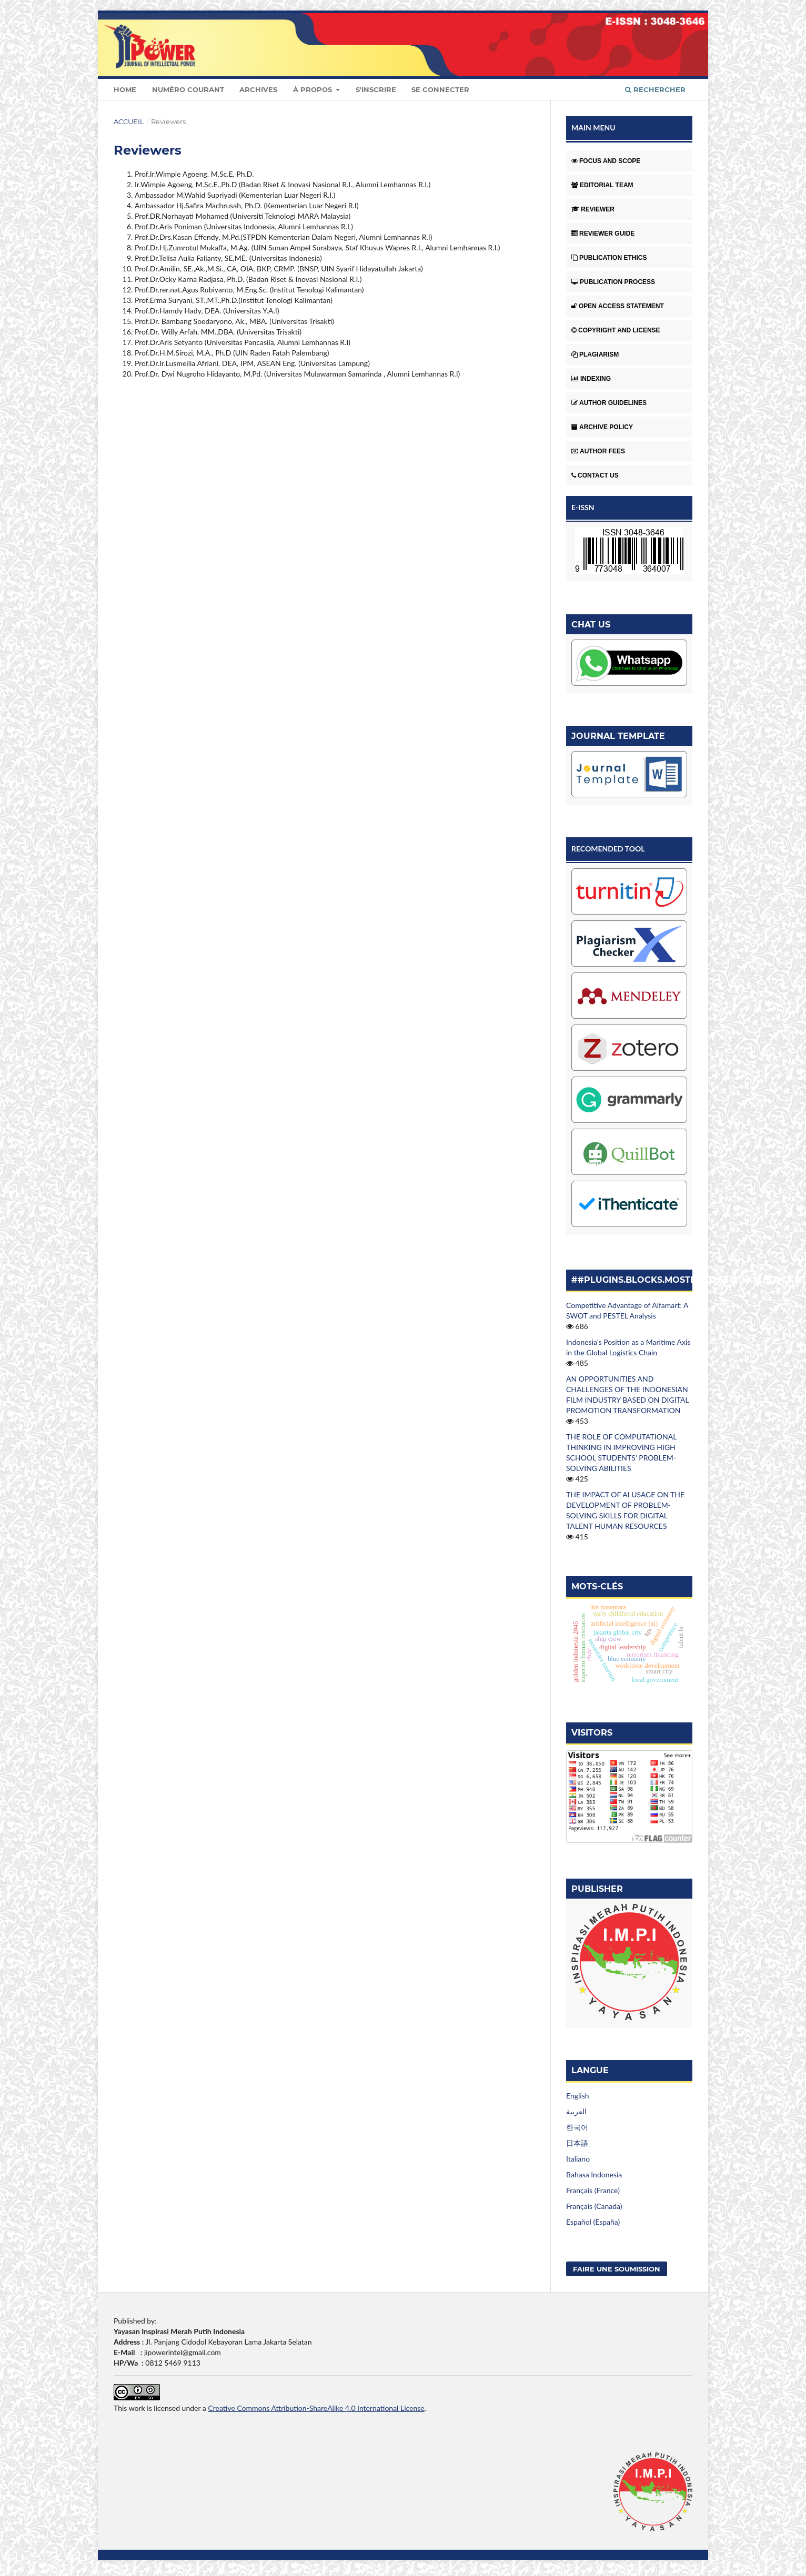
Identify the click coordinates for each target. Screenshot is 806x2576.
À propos (313, 89)
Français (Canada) (594, 2206)
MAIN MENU (593, 127)
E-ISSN (583, 507)
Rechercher (655, 89)
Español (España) (593, 2221)
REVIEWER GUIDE (602, 233)
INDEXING (591, 378)
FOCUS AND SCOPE (605, 161)
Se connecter (440, 89)
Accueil (129, 121)
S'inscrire (376, 89)
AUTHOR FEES (598, 451)
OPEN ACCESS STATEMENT (617, 306)
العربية (576, 2111)
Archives (258, 89)
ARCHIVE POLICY (602, 427)
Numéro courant (188, 89)
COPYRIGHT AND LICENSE (615, 330)
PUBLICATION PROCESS (613, 282)
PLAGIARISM (595, 354)
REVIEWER (592, 209)
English (577, 2095)
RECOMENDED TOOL (608, 848)
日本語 (577, 2142)
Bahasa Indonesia (594, 2174)
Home (125, 89)
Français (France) (593, 2190)
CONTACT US (595, 475)
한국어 (577, 2127)
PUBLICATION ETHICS (609, 257)
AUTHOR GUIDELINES (609, 403)
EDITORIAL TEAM (602, 185)
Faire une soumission (616, 2269)
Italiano (578, 2158)
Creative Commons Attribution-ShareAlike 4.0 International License (316, 2407)
